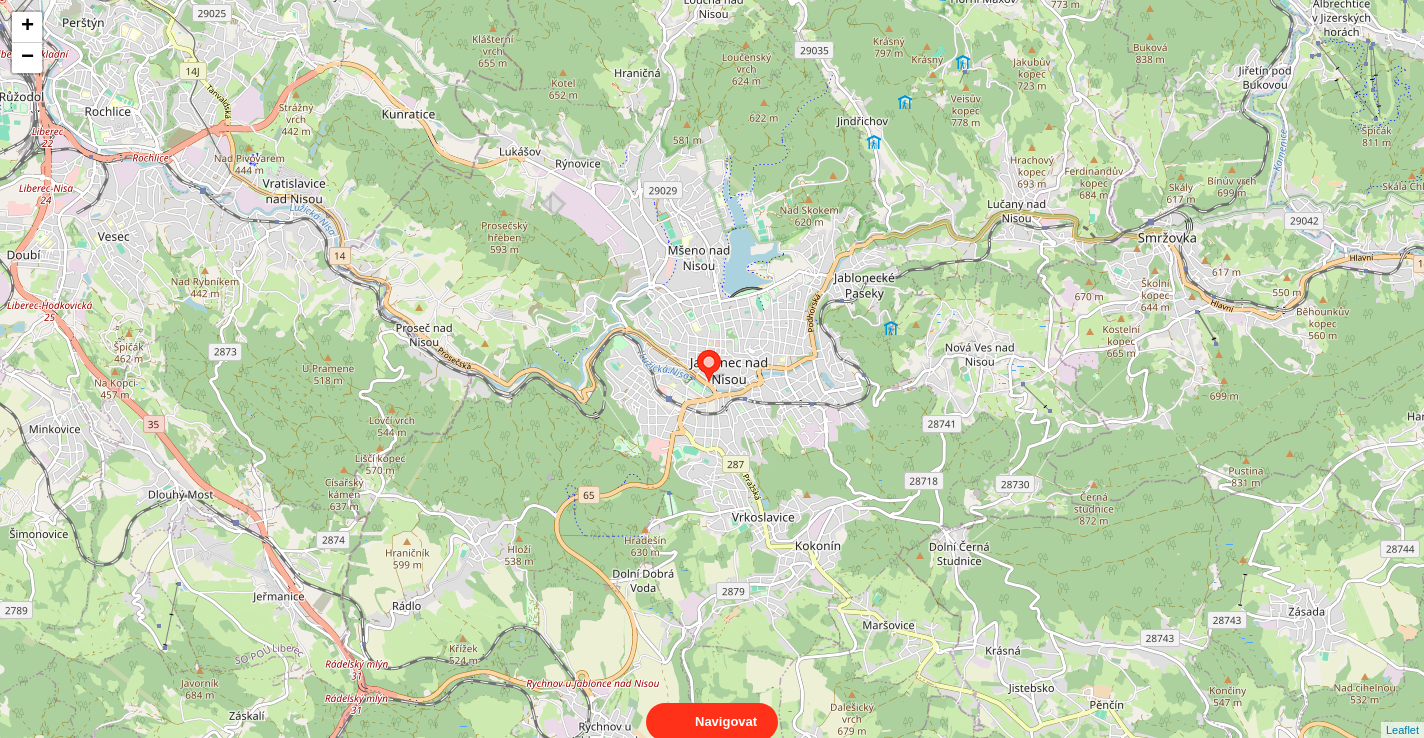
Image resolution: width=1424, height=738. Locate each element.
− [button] (27, 58)
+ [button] (27, 27)
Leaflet (1402, 712)
